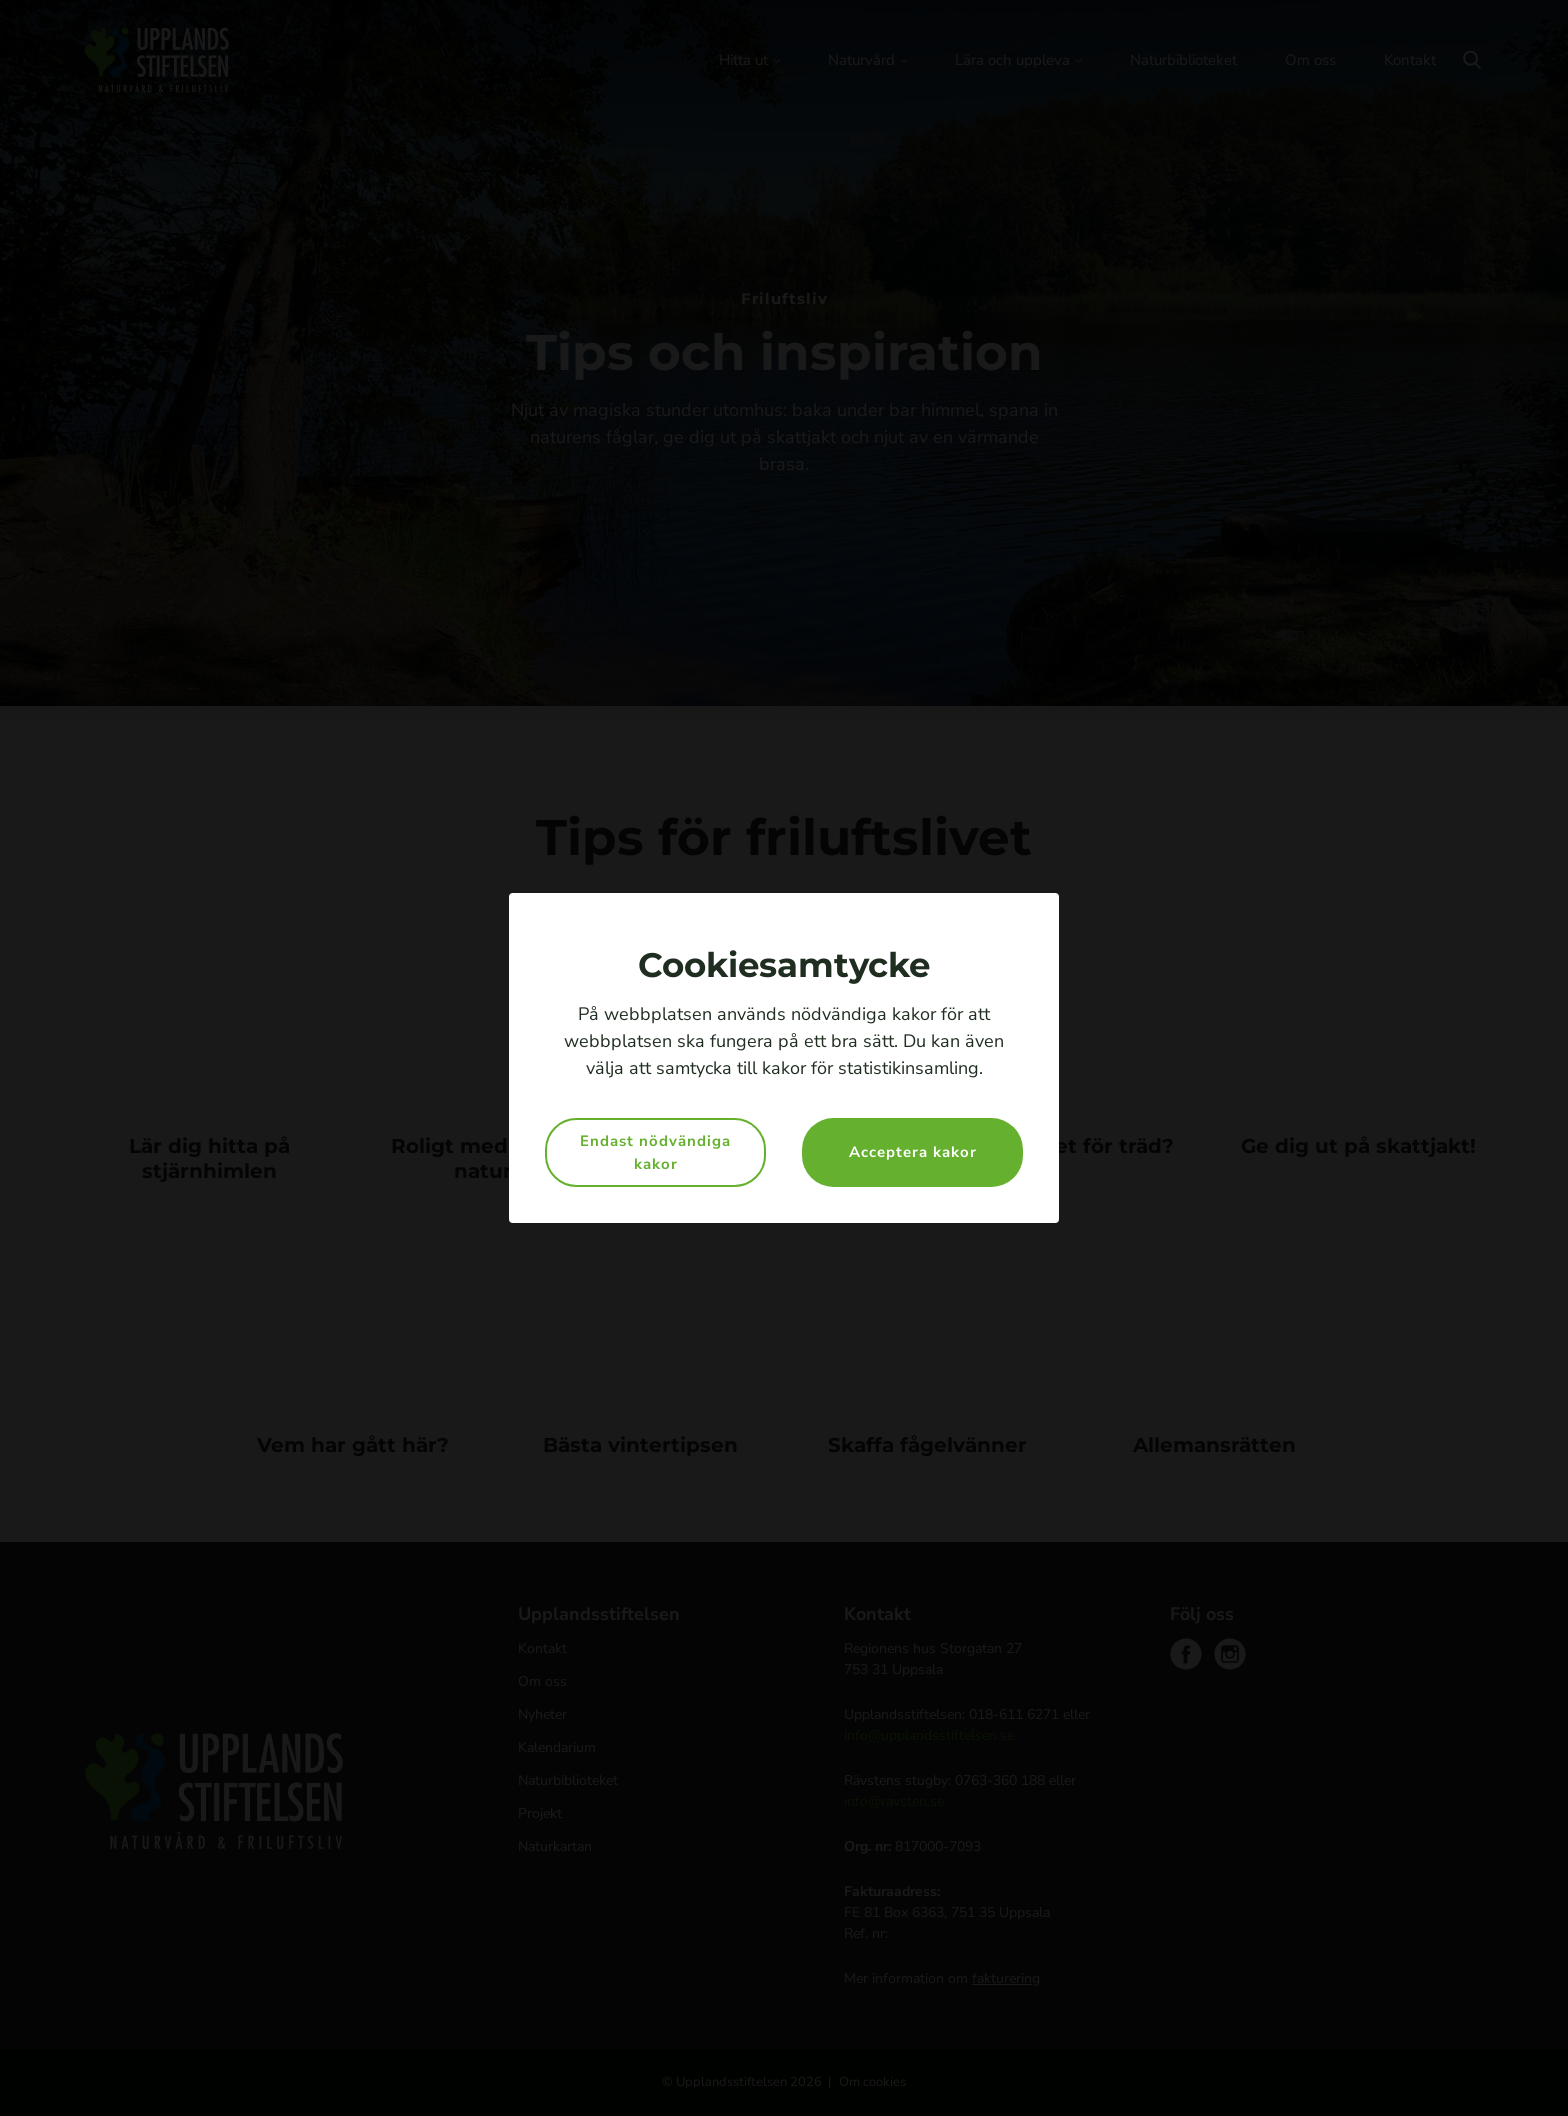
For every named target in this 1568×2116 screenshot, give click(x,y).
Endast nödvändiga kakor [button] (655, 1152)
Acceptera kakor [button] (913, 1152)
